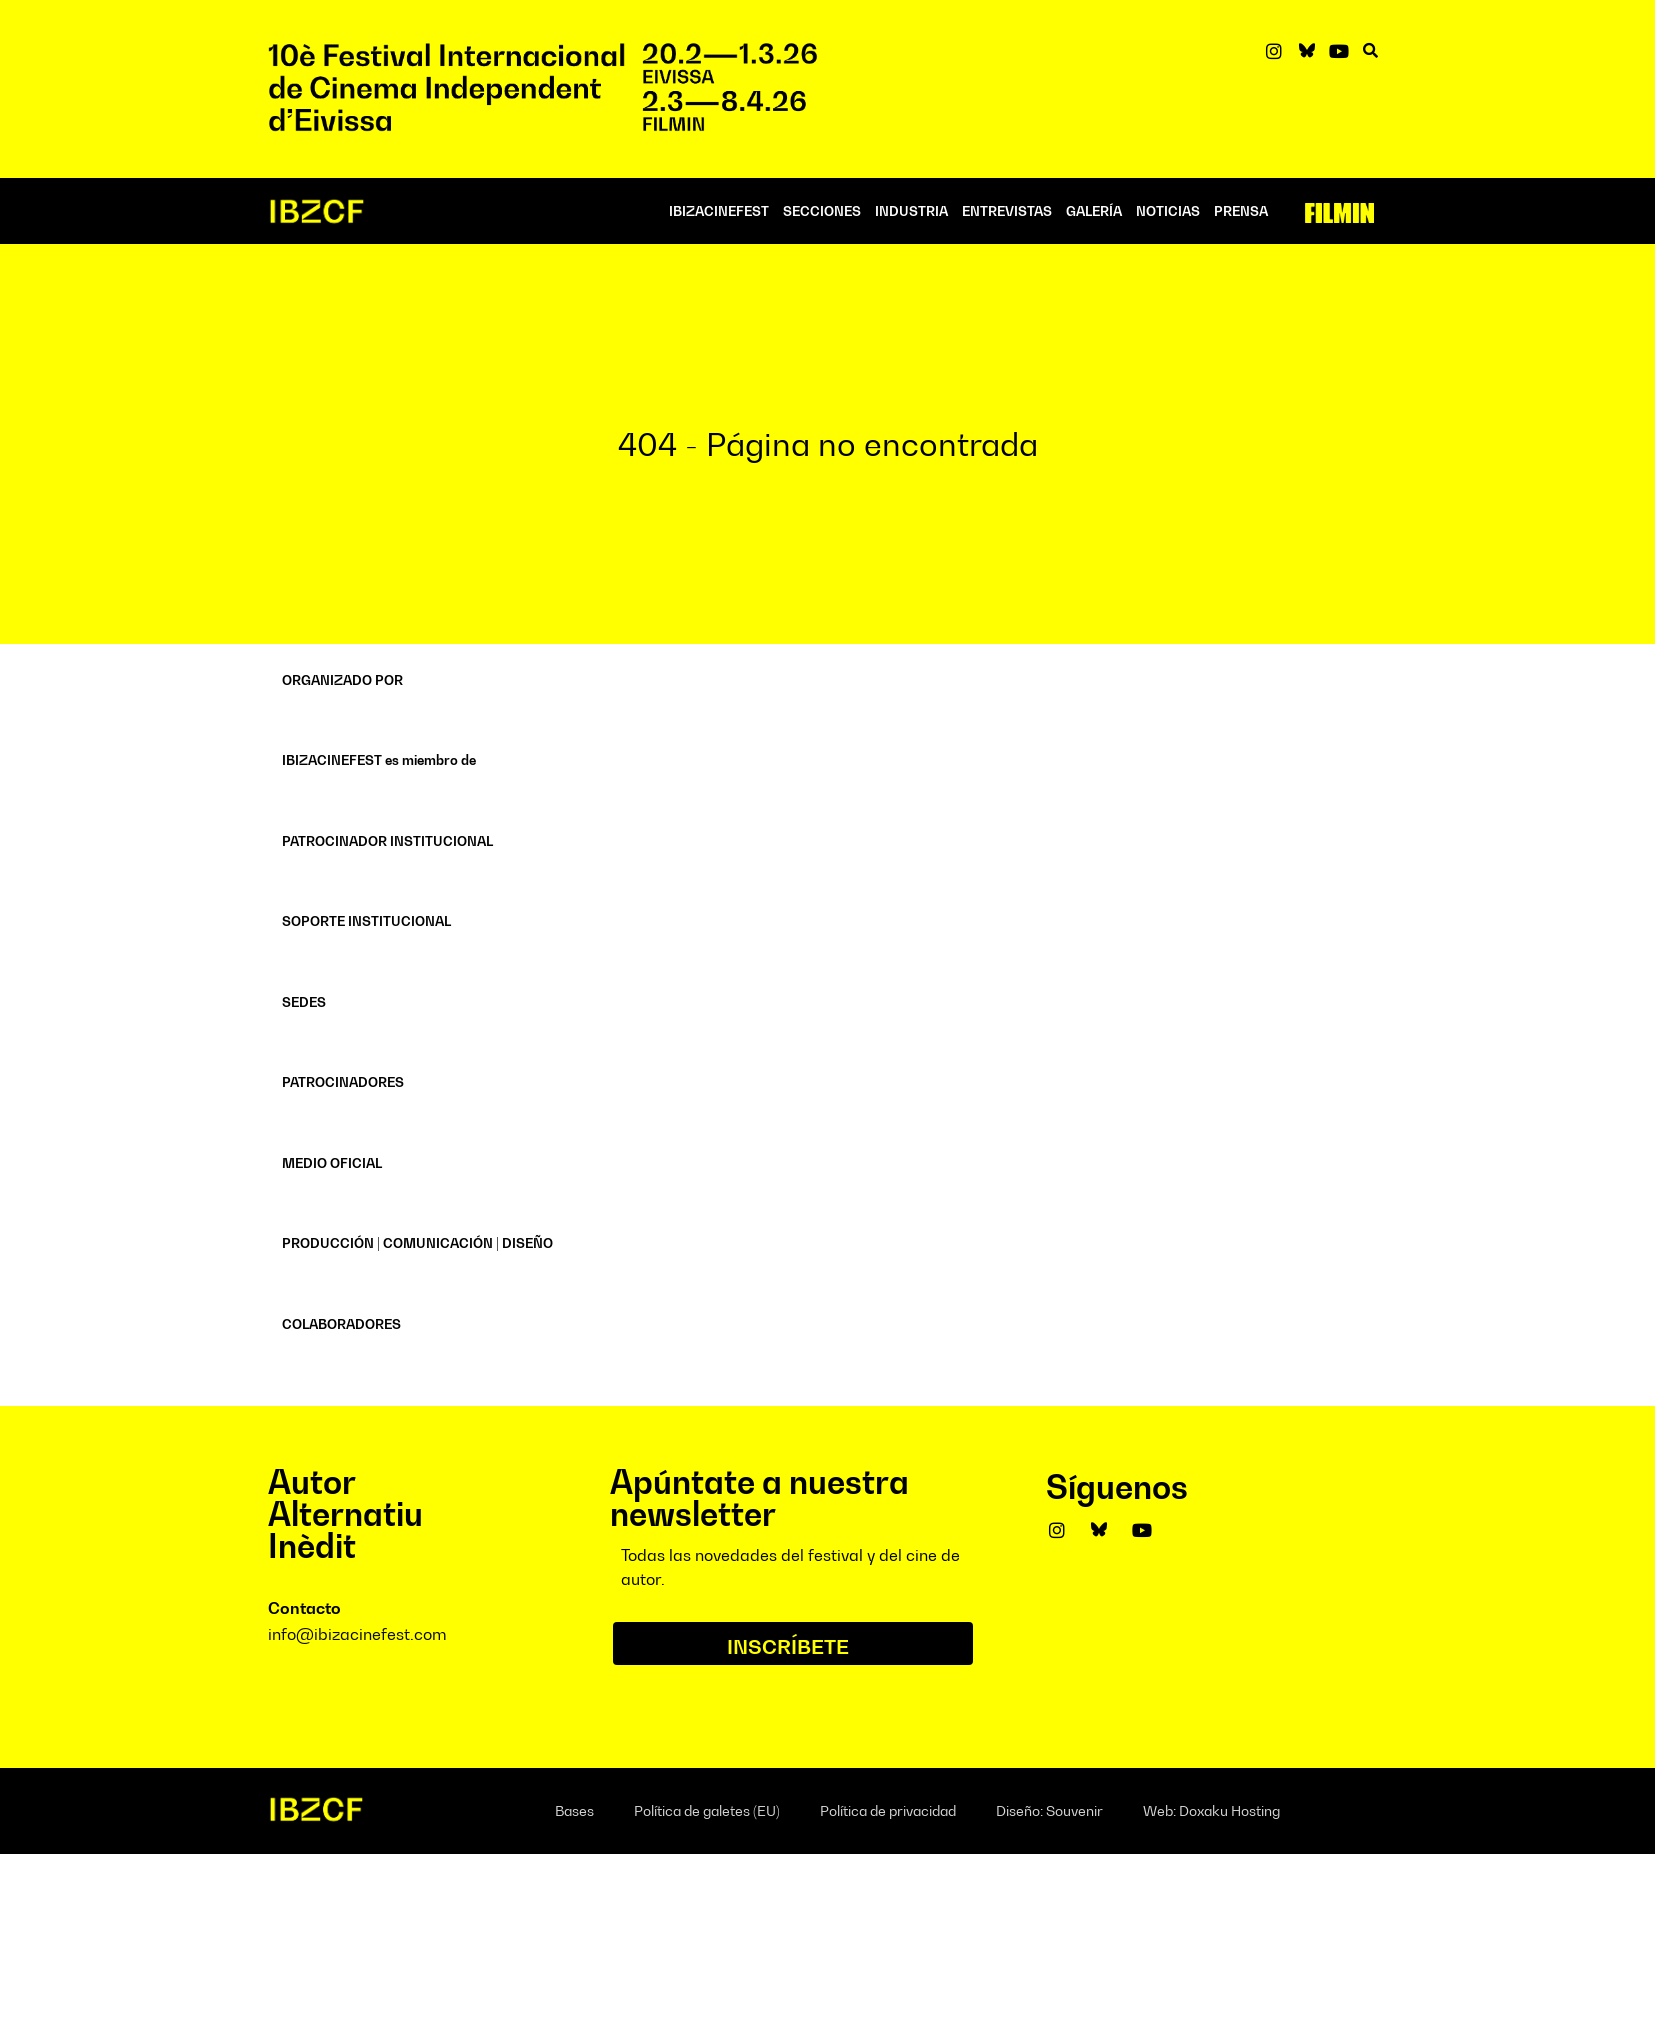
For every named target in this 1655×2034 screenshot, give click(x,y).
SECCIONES (822, 211)
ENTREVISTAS (1007, 211)
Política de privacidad (888, 1810)
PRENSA (1241, 211)
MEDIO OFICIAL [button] (332, 1163)
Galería (1094, 211)
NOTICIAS (1168, 211)
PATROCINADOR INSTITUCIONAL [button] (387, 841)
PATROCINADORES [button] (343, 1082)
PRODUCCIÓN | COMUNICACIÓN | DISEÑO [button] (417, 1243)
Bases (574, 1810)
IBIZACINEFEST (719, 211)
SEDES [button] (304, 1002)
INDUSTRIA (911, 211)
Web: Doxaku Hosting (1211, 1810)
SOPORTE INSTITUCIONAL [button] (366, 921)
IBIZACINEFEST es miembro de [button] (379, 760)
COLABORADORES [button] (341, 1324)
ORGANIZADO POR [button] (342, 680)
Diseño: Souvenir (1049, 1810)
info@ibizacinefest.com (357, 1634)
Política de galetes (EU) (707, 1810)
